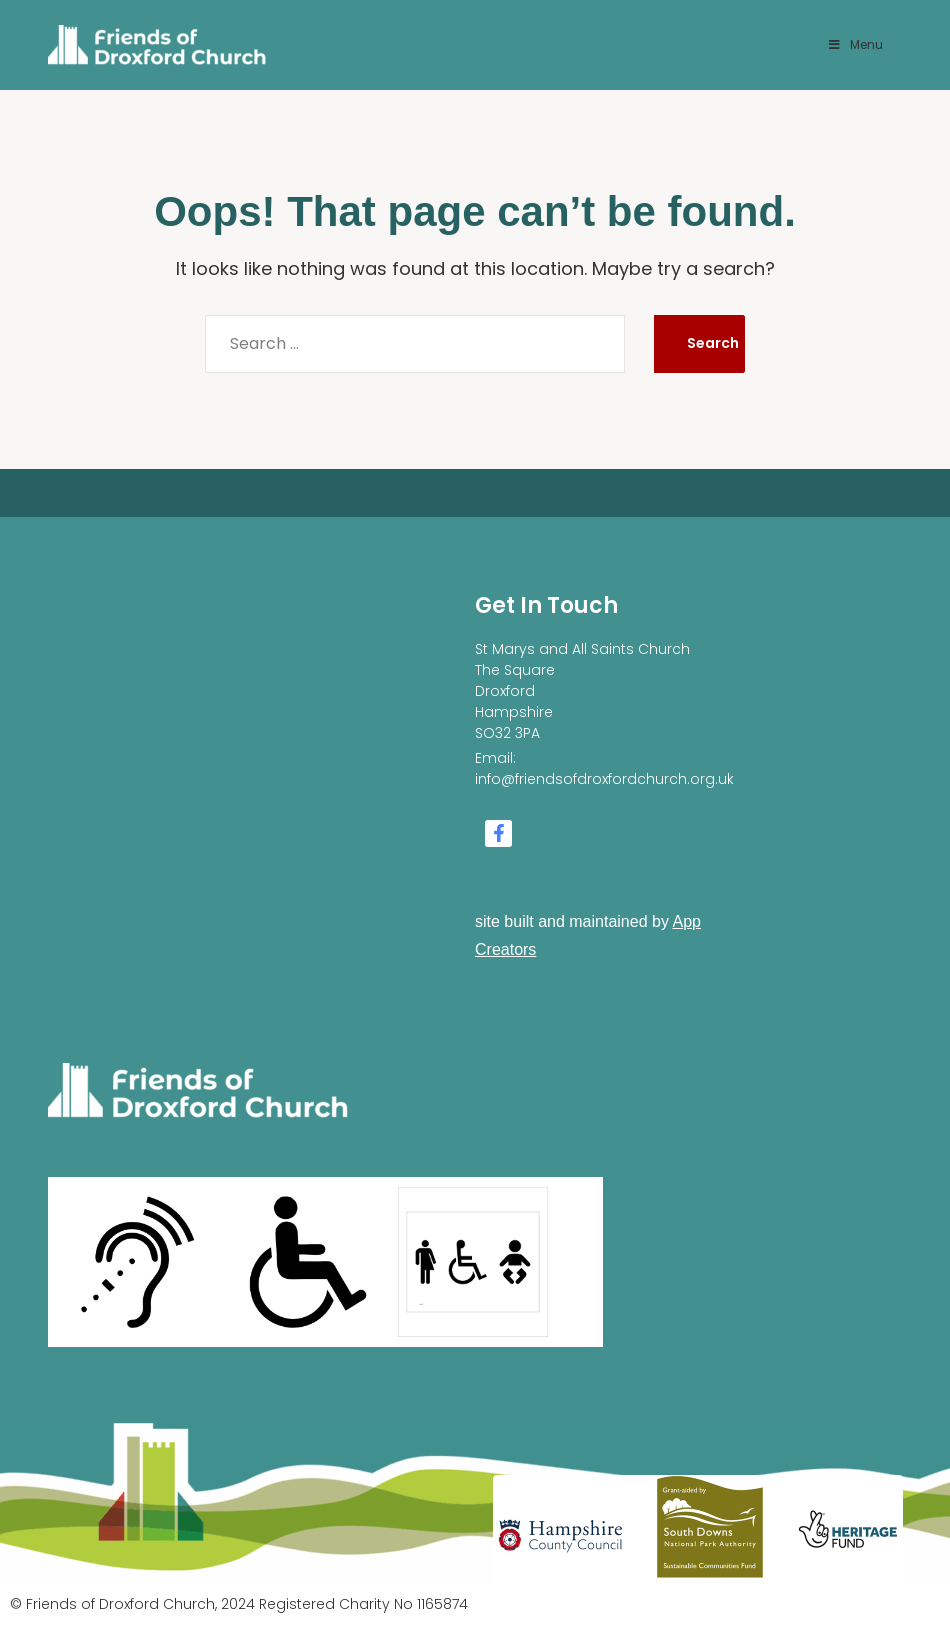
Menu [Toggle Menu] (855, 44)
